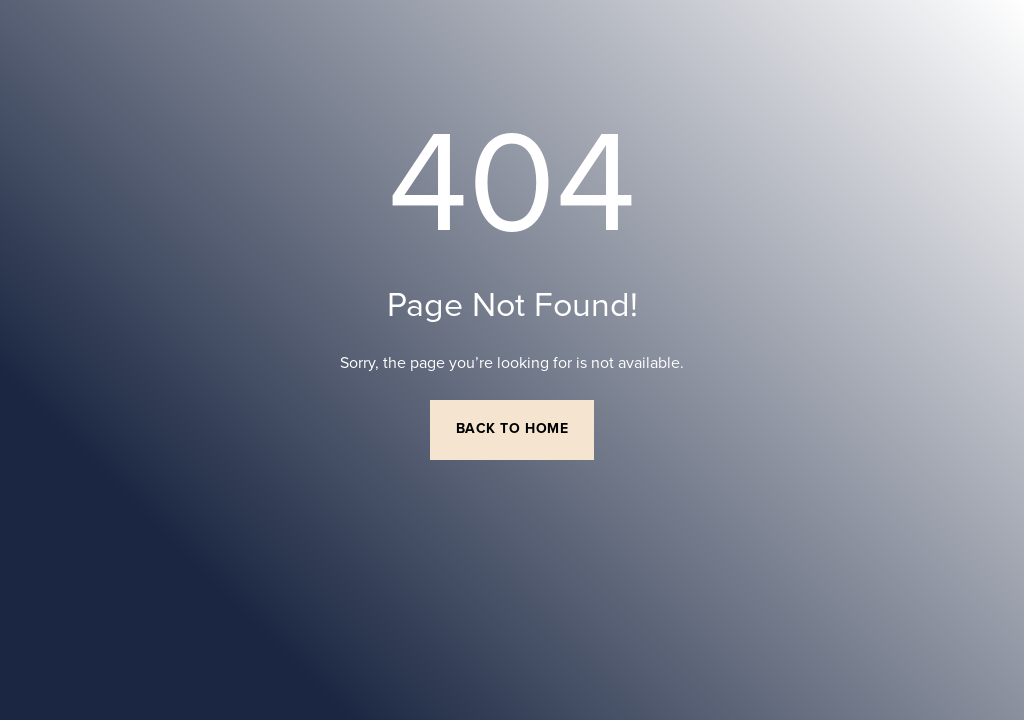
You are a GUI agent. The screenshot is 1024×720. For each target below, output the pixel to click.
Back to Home (512, 429)
